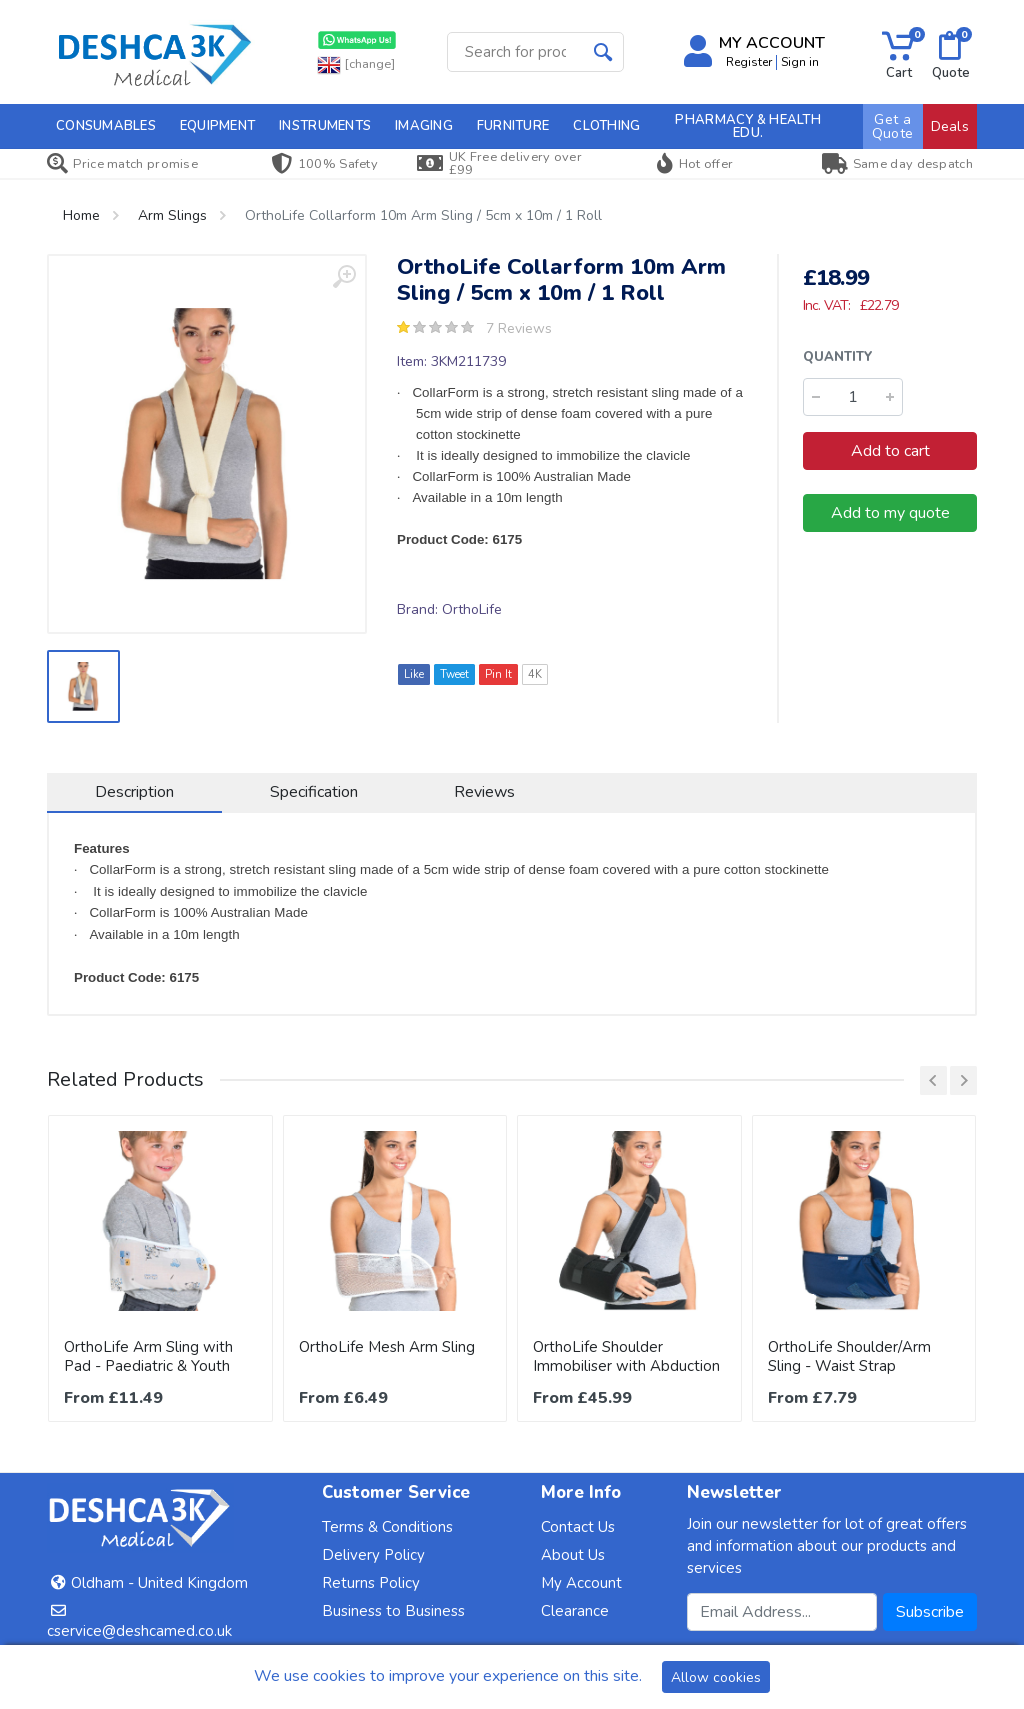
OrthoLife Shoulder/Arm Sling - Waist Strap (849, 1356)
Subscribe (930, 1612)
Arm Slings (172, 215)
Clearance (575, 1611)
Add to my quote (890, 513)
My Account (581, 1583)
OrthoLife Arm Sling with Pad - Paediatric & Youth (148, 1356)
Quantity (838, 357)
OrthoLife (472, 609)
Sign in (800, 62)
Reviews (484, 792)
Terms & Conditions (387, 1527)
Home (81, 215)
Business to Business (393, 1611)
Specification (314, 792)
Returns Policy (371, 1583)
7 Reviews (519, 328)
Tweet (454, 674)
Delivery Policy (373, 1555)
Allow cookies (716, 1677)
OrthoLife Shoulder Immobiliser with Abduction (626, 1356)
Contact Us (578, 1527)
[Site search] (515, 52)
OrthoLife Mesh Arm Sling (387, 1347)
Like (414, 674)
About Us (573, 1555)
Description (134, 792)
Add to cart (890, 451)
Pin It (498, 674)
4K (535, 674)
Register (749, 62)
